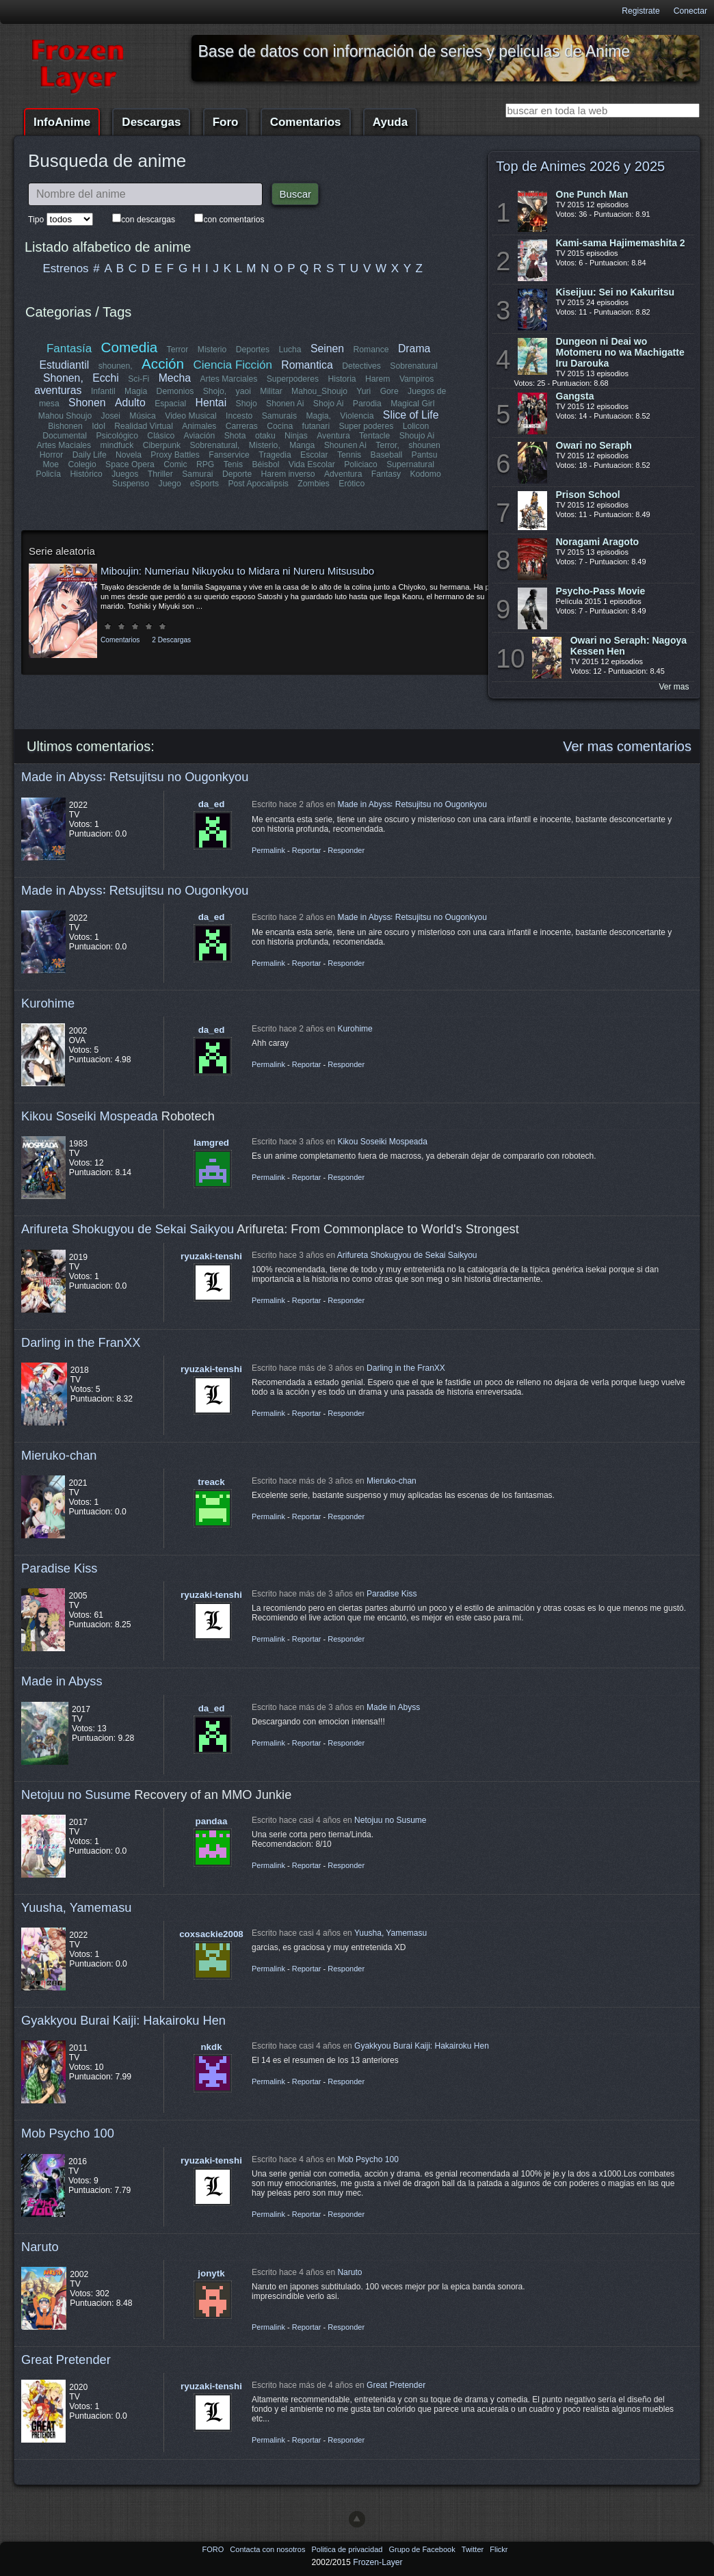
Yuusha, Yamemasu (76, 1907)
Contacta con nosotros (268, 2549)
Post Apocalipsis (258, 483)
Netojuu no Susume (76, 1794)
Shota (235, 436)
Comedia (129, 347)
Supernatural (410, 464)
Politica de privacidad (347, 2549)
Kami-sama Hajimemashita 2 (620, 242)
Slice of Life (411, 415)
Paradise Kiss (59, 1568)
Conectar (690, 11)
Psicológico (117, 436)
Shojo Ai (328, 403)
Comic (175, 464)
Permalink (268, 850)
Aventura (333, 436)
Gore (389, 391)
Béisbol (265, 464)
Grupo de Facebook (422, 2549)
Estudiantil (65, 365)
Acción (163, 363)
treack (211, 1482)
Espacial (170, 403)
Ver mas (674, 687)
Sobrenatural (414, 366)
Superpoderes (292, 379)
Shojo (245, 403)
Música (142, 416)
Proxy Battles (175, 455)
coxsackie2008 (211, 1934)
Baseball (386, 455)
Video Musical (190, 416)
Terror (178, 349)
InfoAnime (62, 122)
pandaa (212, 1821)
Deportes (252, 349)
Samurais (279, 416)
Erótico (352, 483)
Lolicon (415, 426)
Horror (51, 455)
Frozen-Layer (377, 2562)
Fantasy (385, 474)
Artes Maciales (64, 445)
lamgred (211, 1143)
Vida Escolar (312, 464)
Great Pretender (66, 2359)
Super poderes (366, 426)
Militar (271, 391)
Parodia (367, 403)
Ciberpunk (162, 445)
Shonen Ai (285, 403)
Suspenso (130, 483)
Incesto (239, 416)
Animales (199, 426)
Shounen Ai (345, 445)
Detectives (361, 366)
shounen (424, 445)
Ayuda (390, 122)
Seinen (327, 348)
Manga (302, 445)
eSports (204, 483)
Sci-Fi (139, 379)
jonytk (211, 2273)
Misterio (212, 349)
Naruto (40, 2246)
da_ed (211, 804)
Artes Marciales (228, 379)
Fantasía (69, 348)
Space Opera (130, 464)
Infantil (103, 391)
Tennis (349, 455)
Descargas (151, 122)
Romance (370, 349)
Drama (414, 348)
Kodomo (425, 474)
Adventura (343, 474)
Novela (129, 455)
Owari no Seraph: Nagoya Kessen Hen (628, 646)
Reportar (306, 850)
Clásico (161, 436)
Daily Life (89, 455)
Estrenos (66, 268)
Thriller (160, 474)
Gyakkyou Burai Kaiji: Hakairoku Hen (123, 2020)
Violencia (356, 416)
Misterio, (264, 445)
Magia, (318, 416)
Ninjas (296, 436)
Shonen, (63, 378)
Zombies (314, 483)
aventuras (57, 390)
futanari (316, 426)
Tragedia (275, 455)
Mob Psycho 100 (67, 2133)
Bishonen (65, 426)
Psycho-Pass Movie (601, 591)
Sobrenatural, (215, 445)
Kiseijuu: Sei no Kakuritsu (615, 292)
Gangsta (575, 396)
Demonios (175, 391)
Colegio (82, 464)
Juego (170, 483)
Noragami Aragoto (597, 541)
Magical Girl (412, 403)
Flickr (498, 2549)
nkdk (211, 2047)
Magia (135, 391)
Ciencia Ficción (232, 364)
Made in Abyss (62, 1681)
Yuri (363, 391)
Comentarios (305, 122)
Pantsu (424, 455)
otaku (265, 436)
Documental (65, 436)
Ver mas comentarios (627, 746)
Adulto (130, 402)
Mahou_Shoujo (319, 391)
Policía (49, 474)
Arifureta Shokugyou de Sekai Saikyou (127, 1229)
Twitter (474, 2549)
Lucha (289, 349)
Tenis (233, 464)
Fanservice (229, 455)
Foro (226, 122)
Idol (99, 426)
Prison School (588, 494)
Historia (342, 379)
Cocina (280, 426)
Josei (110, 416)
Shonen (86, 402)
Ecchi (106, 378)
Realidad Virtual (144, 426)
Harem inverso (288, 474)
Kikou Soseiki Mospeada (89, 1116)
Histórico (86, 474)
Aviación (199, 436)
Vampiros (416, 379)
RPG (205, 464)
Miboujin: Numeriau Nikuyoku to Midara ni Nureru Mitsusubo (237, 571)
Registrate (640, 11)
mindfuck (117, 445)
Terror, (387, 445)
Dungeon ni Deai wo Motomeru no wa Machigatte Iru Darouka (620, 352)
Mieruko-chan (58, 1455)
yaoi (243, 391)
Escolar (314, 455)
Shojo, (214, 391)
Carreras (241, 426)
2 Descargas (171, 640)
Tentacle (373, 436)
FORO (214, 2549)
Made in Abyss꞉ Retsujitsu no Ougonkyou (134, 777)
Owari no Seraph (594, 445)
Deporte (237, 474)
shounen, (115, 366)
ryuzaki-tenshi (211, 1256)
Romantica (307, 365)
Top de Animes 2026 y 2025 (580, 166)
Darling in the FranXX (80, 1342)
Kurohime (48, 1003)
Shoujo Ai (416, 436)
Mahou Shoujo (65, 416)
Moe (51, 464)
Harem (377, 379)
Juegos (125, 474)
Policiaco (361, 464)
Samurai (198, 474)
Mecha (175, 378)
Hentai (210, 402)
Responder (346, 850)
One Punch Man (592, 194)
